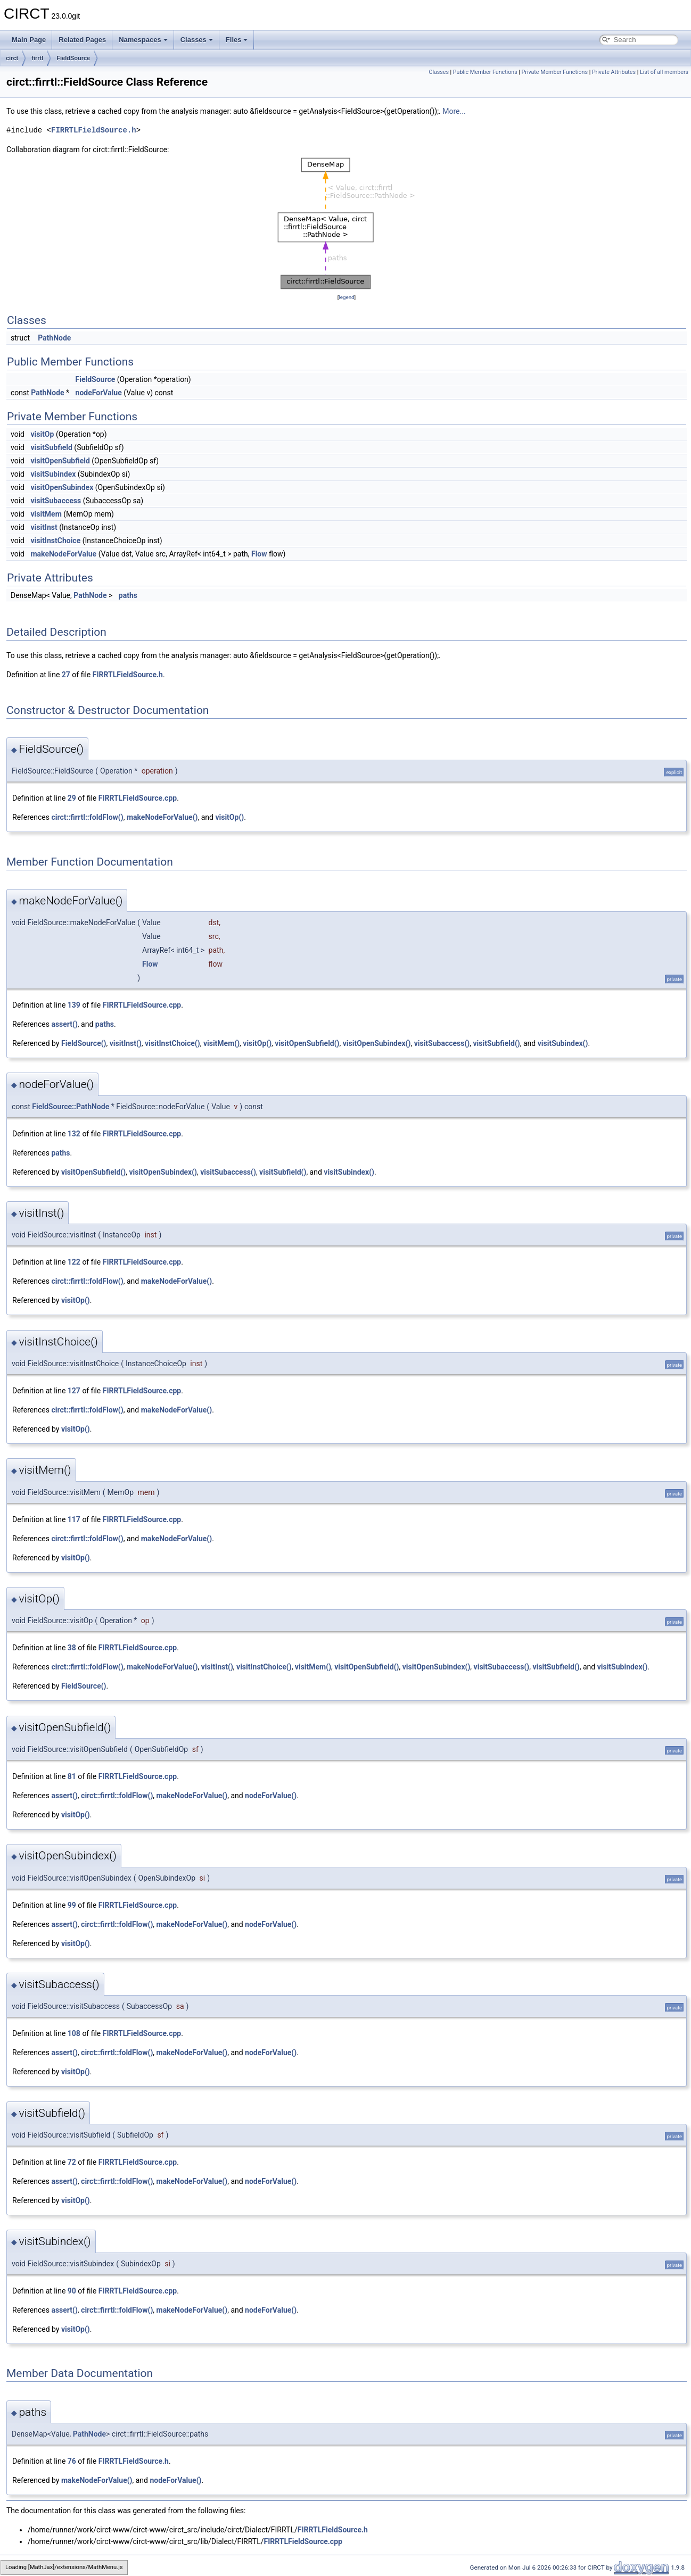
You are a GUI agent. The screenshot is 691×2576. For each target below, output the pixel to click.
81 (72, 1776)
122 (74, 1262)
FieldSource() (83, 1043)
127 (74, 1390)
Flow (259, 554)
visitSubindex (53, 474)
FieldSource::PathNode (70, 1106)
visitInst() (126, 1043)
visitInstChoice (55, 540)
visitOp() (229, 817)
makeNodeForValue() (162, 817)
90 (72, 2291)
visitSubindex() (563, 1043)
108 (74, 2033)
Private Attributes (614, 72)
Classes (196, 40)
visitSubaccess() (442, 1043)
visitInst (43, 527)
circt (12, 58)
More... (453, 111)
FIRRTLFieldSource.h (93, 130)
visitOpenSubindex (61, 487)
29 (72, 798)
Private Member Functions (555, 72)
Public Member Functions (485, 72)
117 (74, 1519)
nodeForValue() (271, 1795)
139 (74, 1005)
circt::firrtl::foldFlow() (87, 817)
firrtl (37, 58)
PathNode (54, 338)
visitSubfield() (496, 1043)
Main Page (29, 40)
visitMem (45, 514)
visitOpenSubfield (59, 460)
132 (74, 1133)
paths (128, 595)
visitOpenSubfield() (307, 1043)
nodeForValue (99, 392)
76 (72, 2461)
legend (346, 297)
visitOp (42, 434)
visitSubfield (51, 447)
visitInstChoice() (172, 1043)
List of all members (664, 72)
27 (66, 674)
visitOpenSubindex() (377, 1043)
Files (237, 40)
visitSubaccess (55, 500)
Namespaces (143, 40)
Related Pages (82, 40)
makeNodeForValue (63, 554)
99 (72, 1905)
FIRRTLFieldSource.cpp (137, 798)
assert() (64, 1024)
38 (72, 1647)
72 (72, 2162)
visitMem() (221, 1043)
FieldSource (73, 58)
